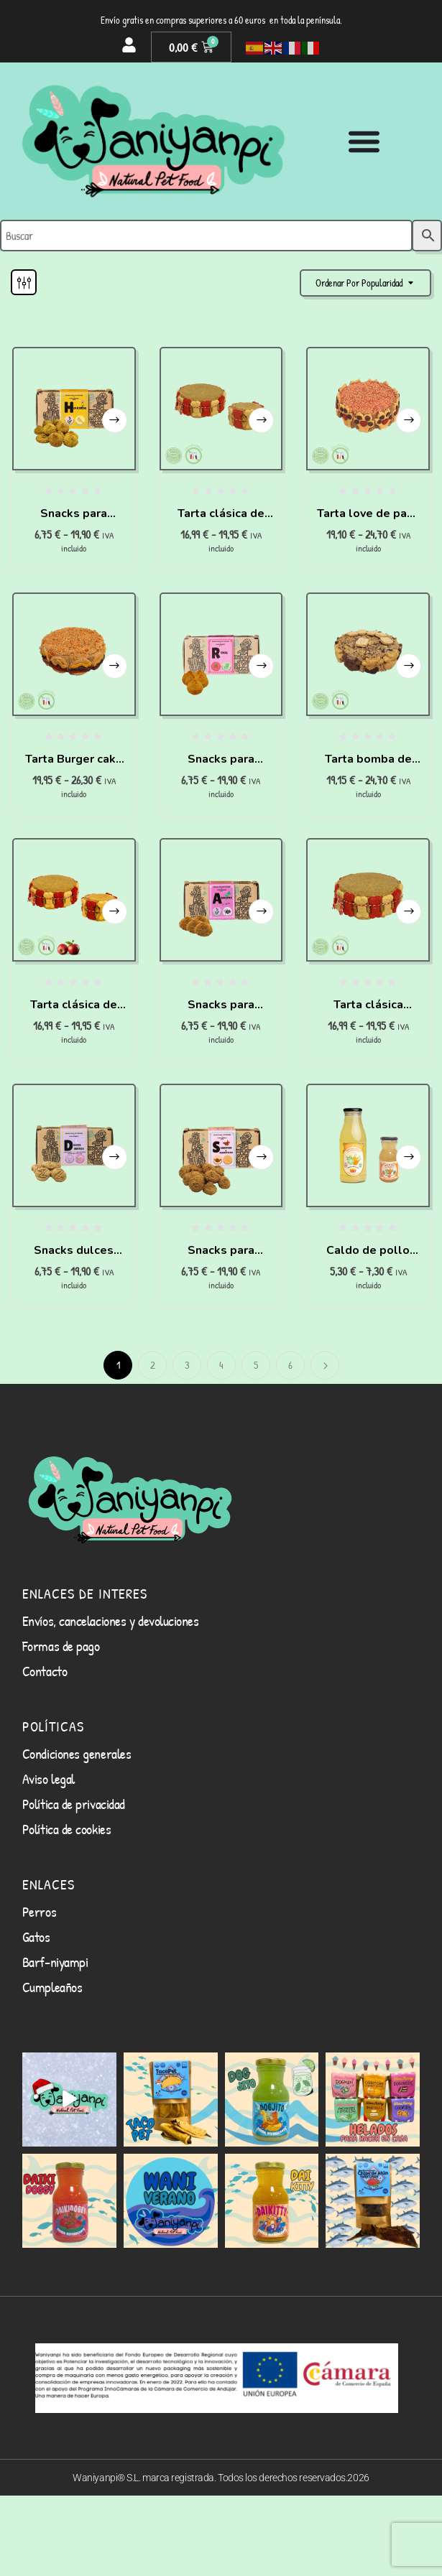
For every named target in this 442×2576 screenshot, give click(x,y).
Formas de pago (61, 1645)
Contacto (44, 1670)
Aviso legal (48, 1778)
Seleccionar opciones (114, 420)
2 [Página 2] (152, 1364)
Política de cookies (66, 1828)
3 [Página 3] (187, 1364)
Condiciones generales (77, 1753)
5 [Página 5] (256, 1364)
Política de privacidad (73, 1803)
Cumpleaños (52, 1986)
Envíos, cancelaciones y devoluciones (110, 1620)
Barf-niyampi (55, 1961)
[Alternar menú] (364, 141)
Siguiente (324, 1365)
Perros (39, 1911)
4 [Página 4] (221, 1364)
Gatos (36, 1936)
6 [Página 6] (290, 1364)
